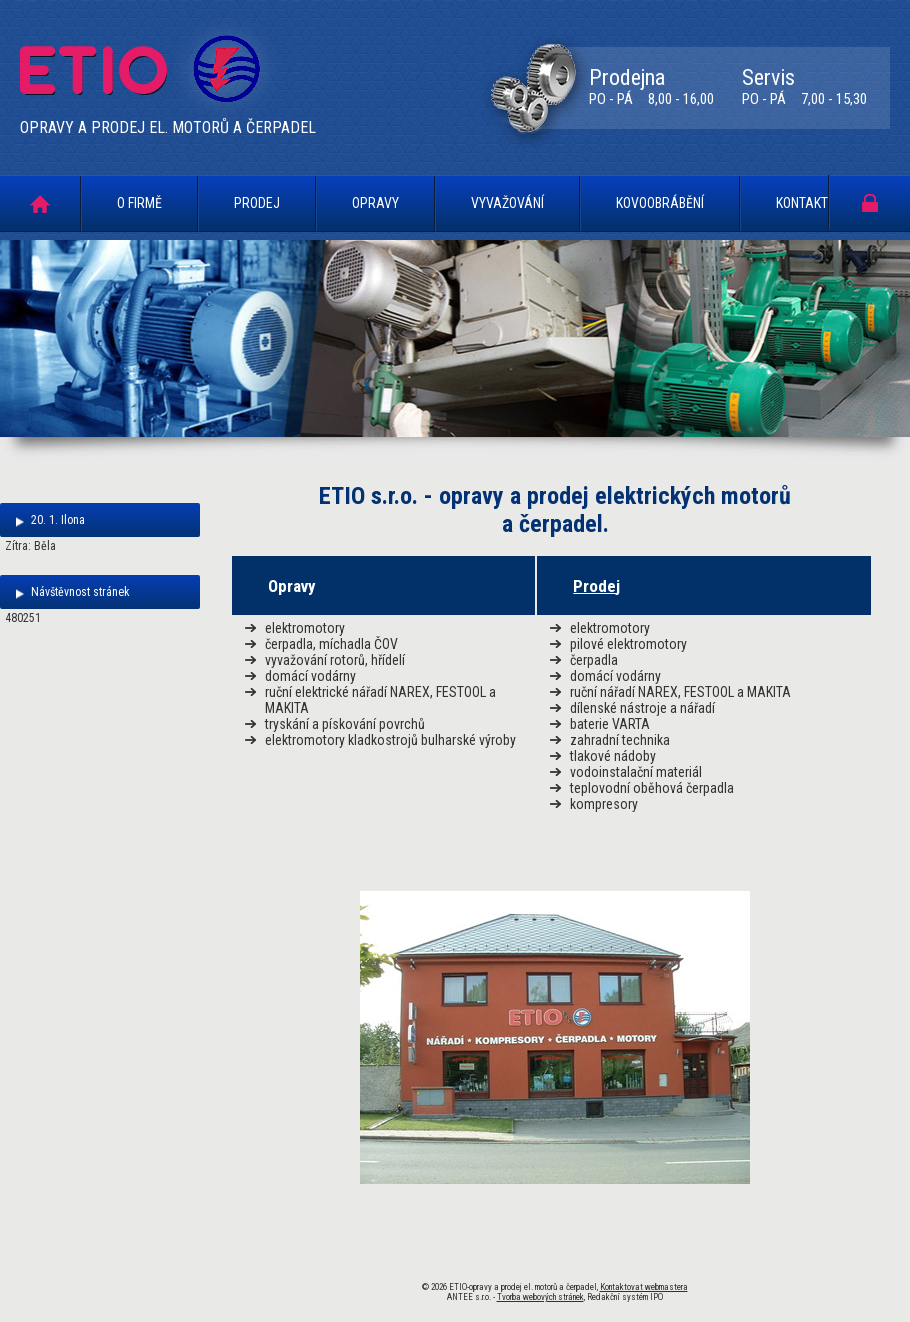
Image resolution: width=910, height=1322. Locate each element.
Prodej (257, 203)
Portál (870, 202)
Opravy (375, 203)
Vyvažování (507, 203)
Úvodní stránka (40, 203)
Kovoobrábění (660, 203)
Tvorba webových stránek (540, 1297)
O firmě (139, 203)
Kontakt (802, 203)
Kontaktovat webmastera (644, 1287)
